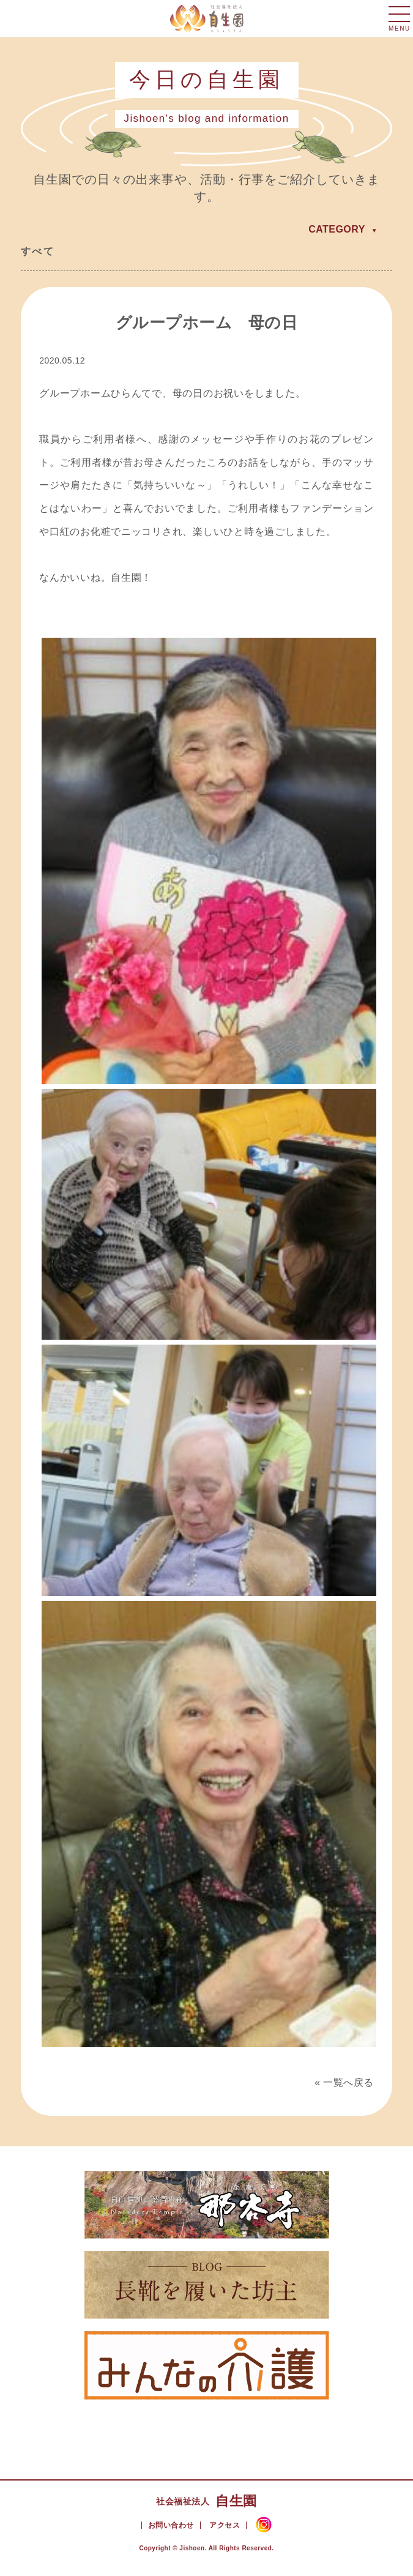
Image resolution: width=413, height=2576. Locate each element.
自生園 (206, 2501)
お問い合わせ (171, 2525)
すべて (37, 251)
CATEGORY (336, 229)
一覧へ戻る (348, 2082)
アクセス (224, 2525)
